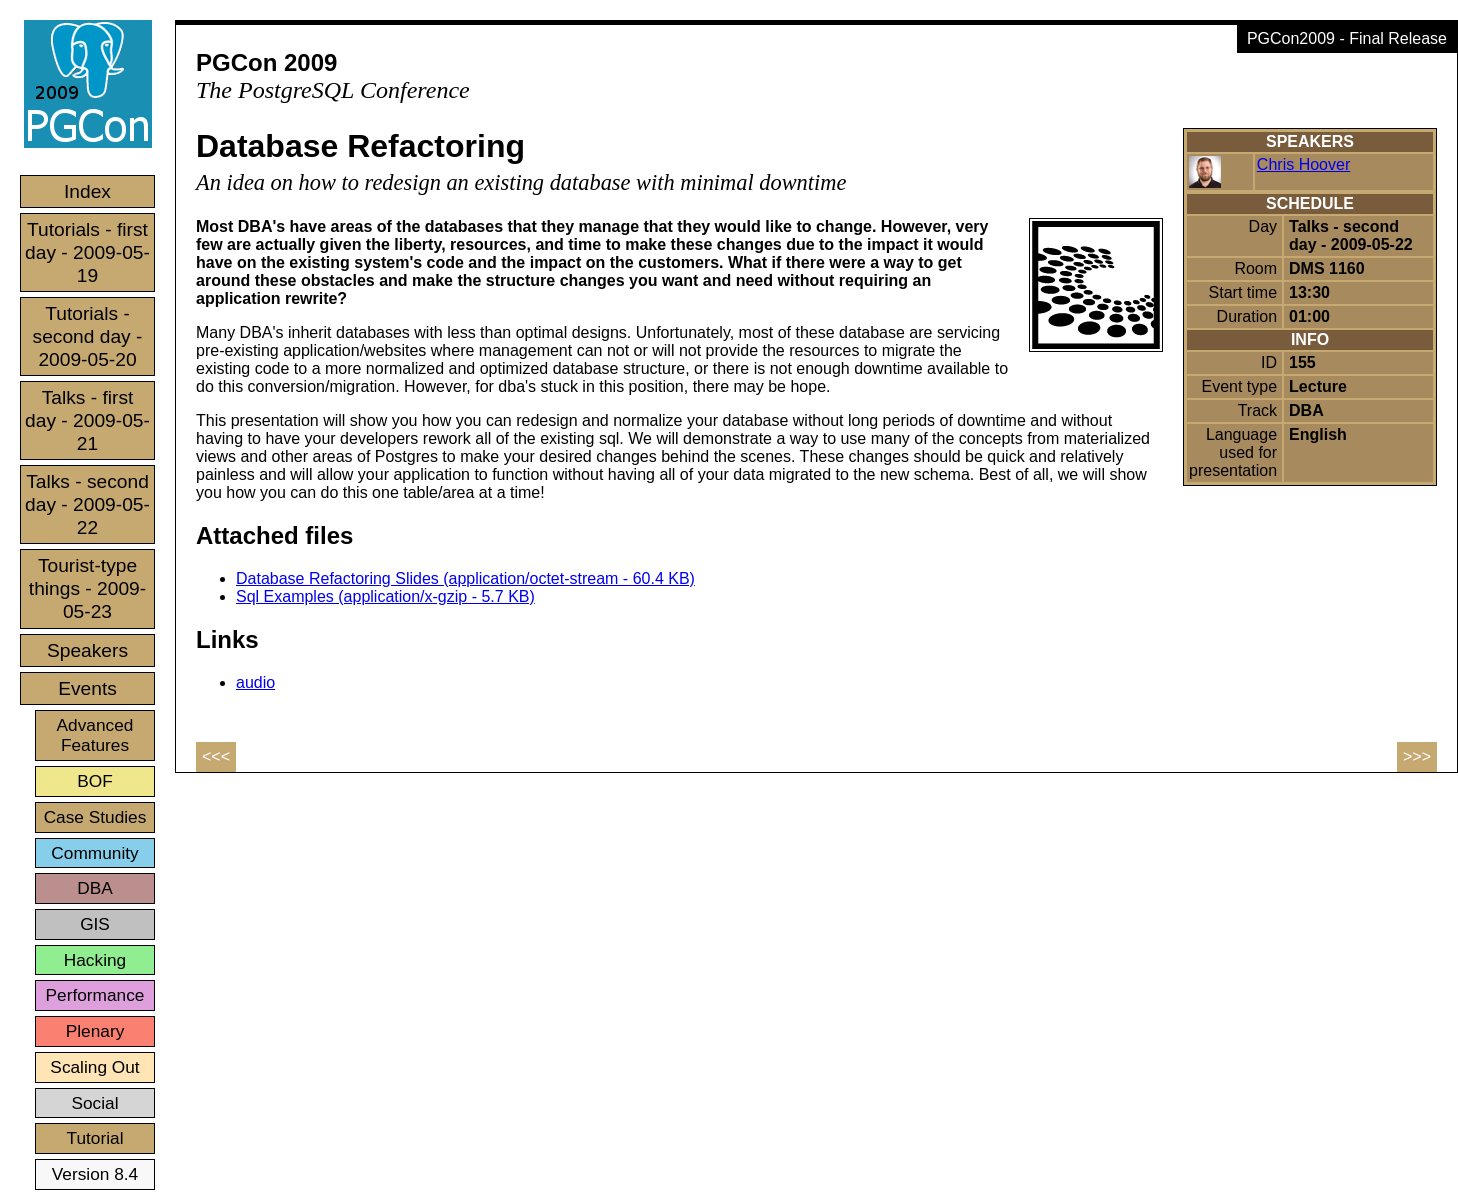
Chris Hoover (1303, 164)
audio (255, 682)
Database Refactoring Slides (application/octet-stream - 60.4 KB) (465, 578)
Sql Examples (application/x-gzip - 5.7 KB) (385, 596)
